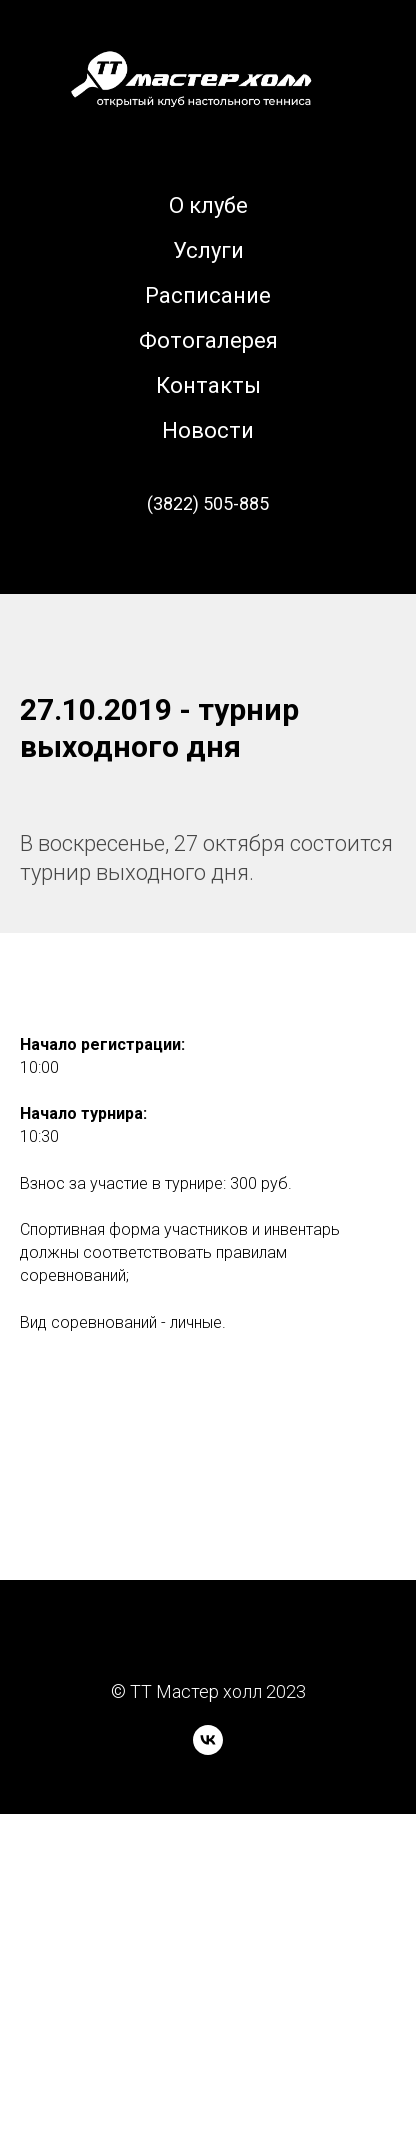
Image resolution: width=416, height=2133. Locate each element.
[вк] (208, 559)
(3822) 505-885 (208, 503)
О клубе (208, 205)
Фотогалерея (208, 340)
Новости (208, 430)
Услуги (208, 250)
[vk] (208, 1749)
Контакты (208, 385)
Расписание (208, 295)
